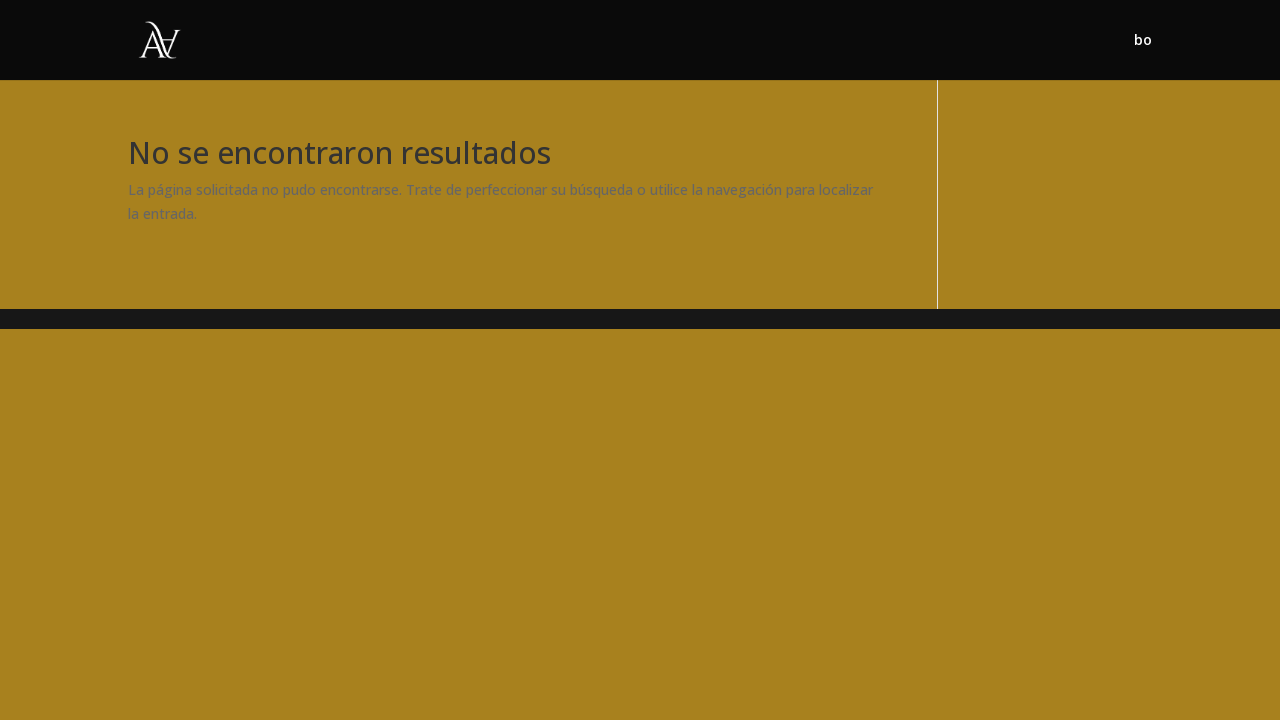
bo (1143, 41)
